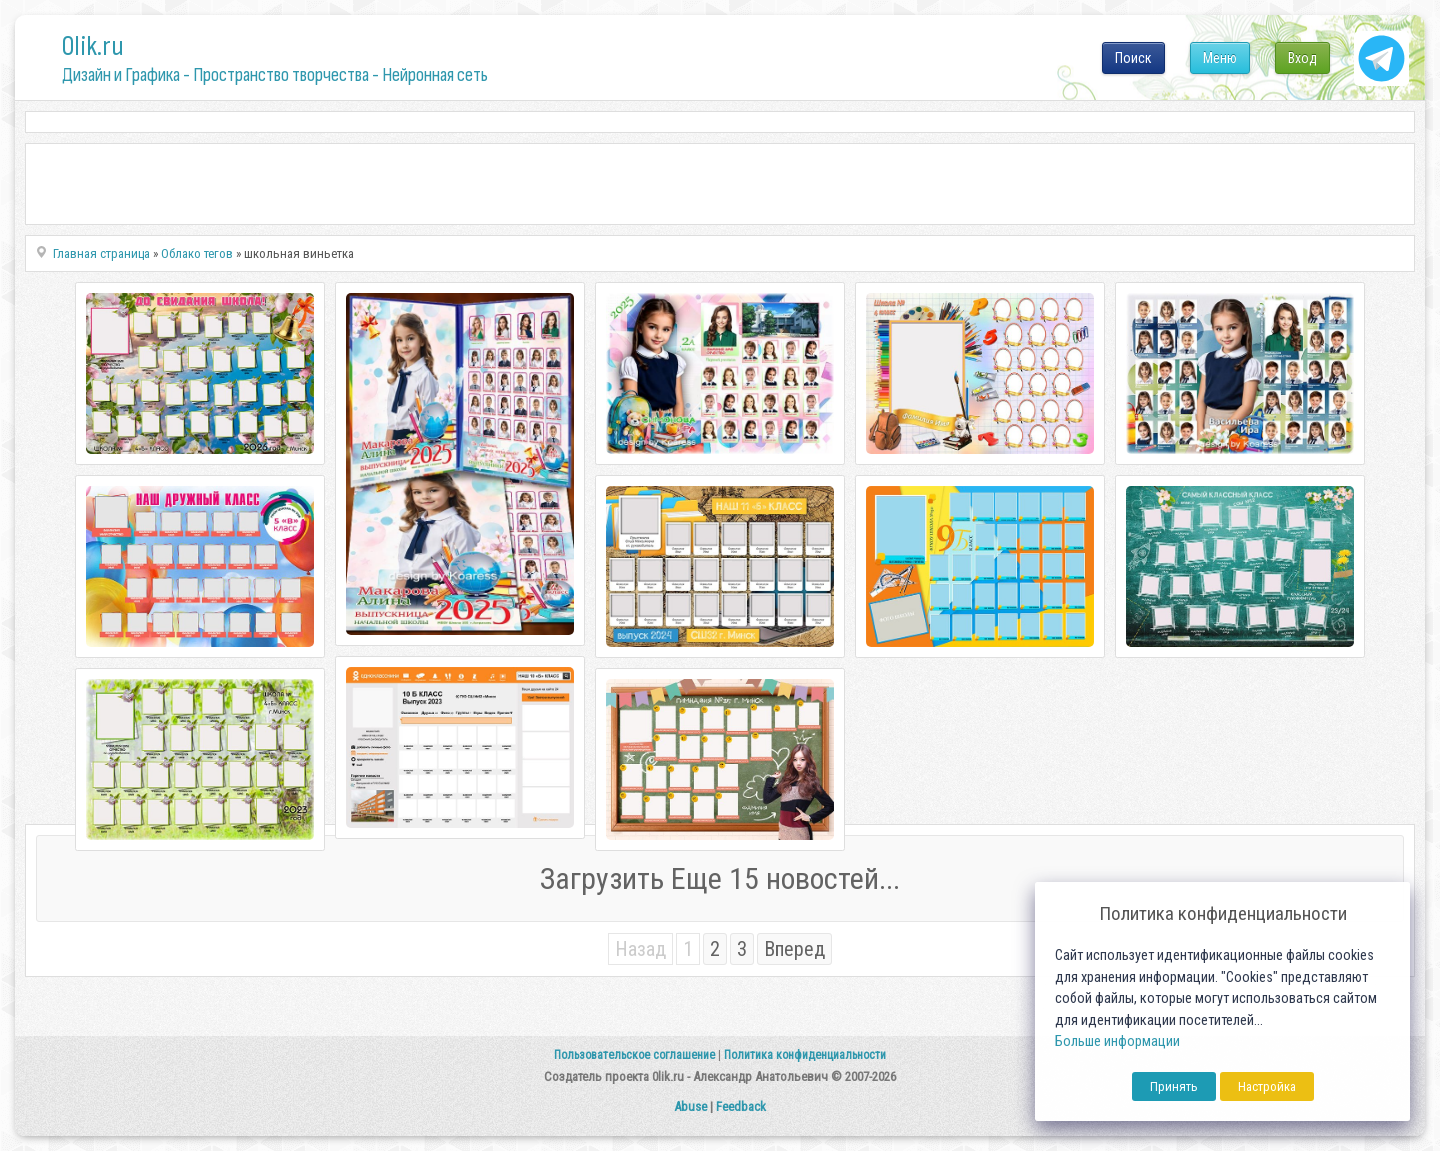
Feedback (741, 1106)
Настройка (1267, 1086)
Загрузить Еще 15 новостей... (720, 878)
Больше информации (1117, 1041)
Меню (1220, 58)
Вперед (794, 949)
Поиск (1133, 58)
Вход (1302, 58)
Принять (1174, 1086)
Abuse (690, 1106)
